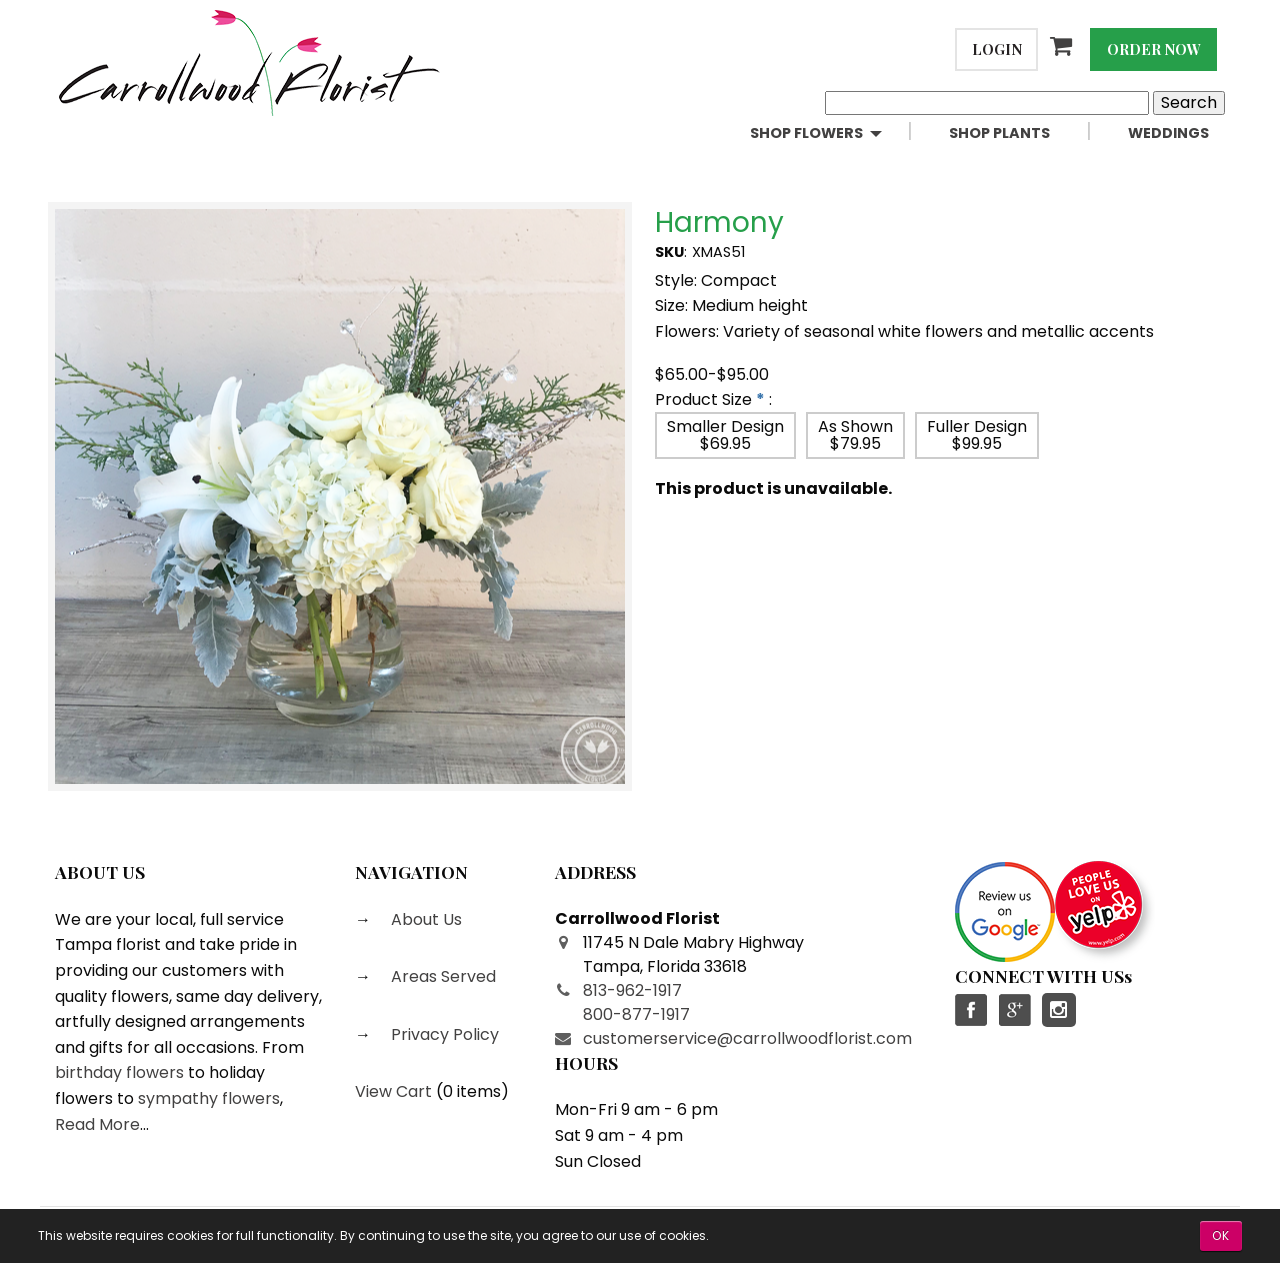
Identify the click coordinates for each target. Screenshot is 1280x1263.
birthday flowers (119, 1072)
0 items (472, 1091)
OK (1221, 1235)
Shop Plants (999, 133)
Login (997, 49)
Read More (97, 1124)
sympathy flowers (209, 1098)
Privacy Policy (443, 1034)
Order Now (1154, 49)
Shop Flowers (806, 133)
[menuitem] (833, 133)
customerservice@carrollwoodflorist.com (747, 1038)
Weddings (1168, 133)
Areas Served (441, 976)
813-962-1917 (632, 990)
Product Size (703, 399)
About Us (424, 919)
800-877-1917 (636, 1014)
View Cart (393, 1091)
